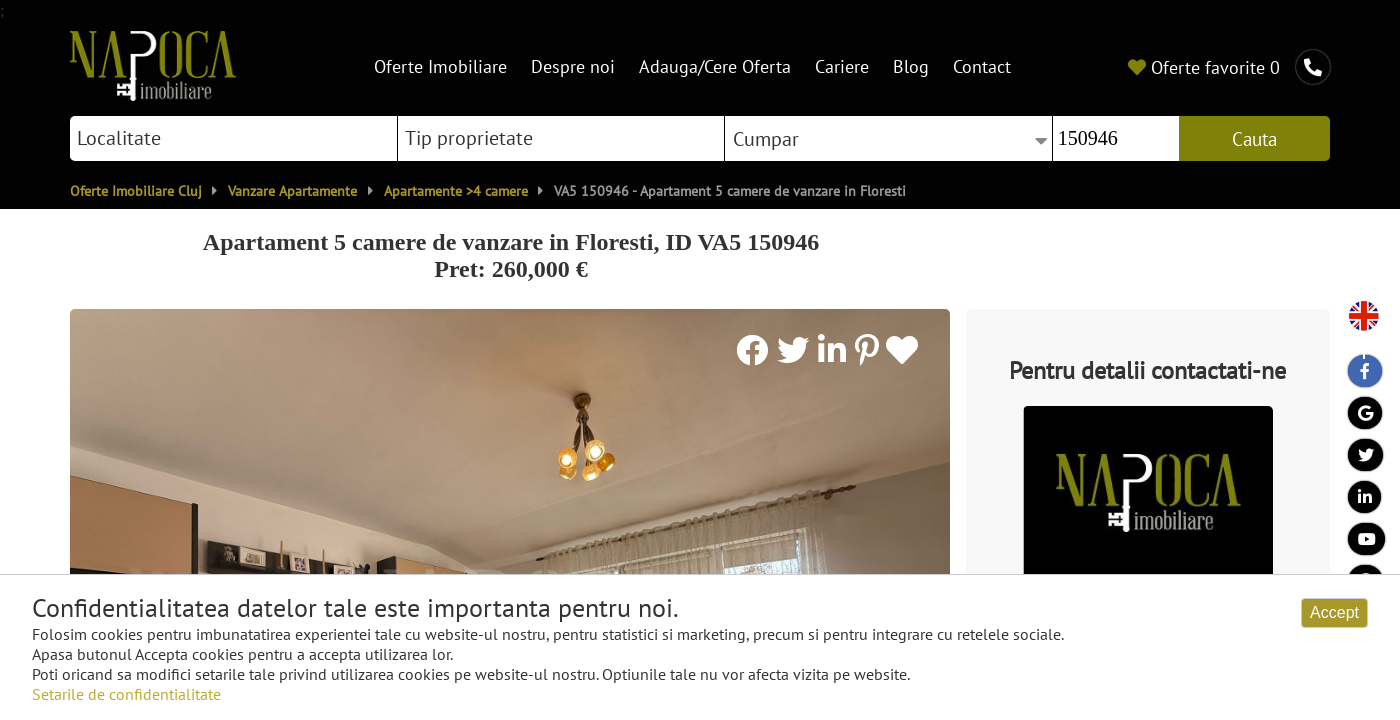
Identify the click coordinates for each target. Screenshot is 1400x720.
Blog (911, 66)
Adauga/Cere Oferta (715, 66)
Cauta (1254, 139)
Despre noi (573, 66)
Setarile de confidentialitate (126, 694)
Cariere (842, 66)
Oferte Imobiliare (440, 66)
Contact (982, 66)
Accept (1334, 612)
